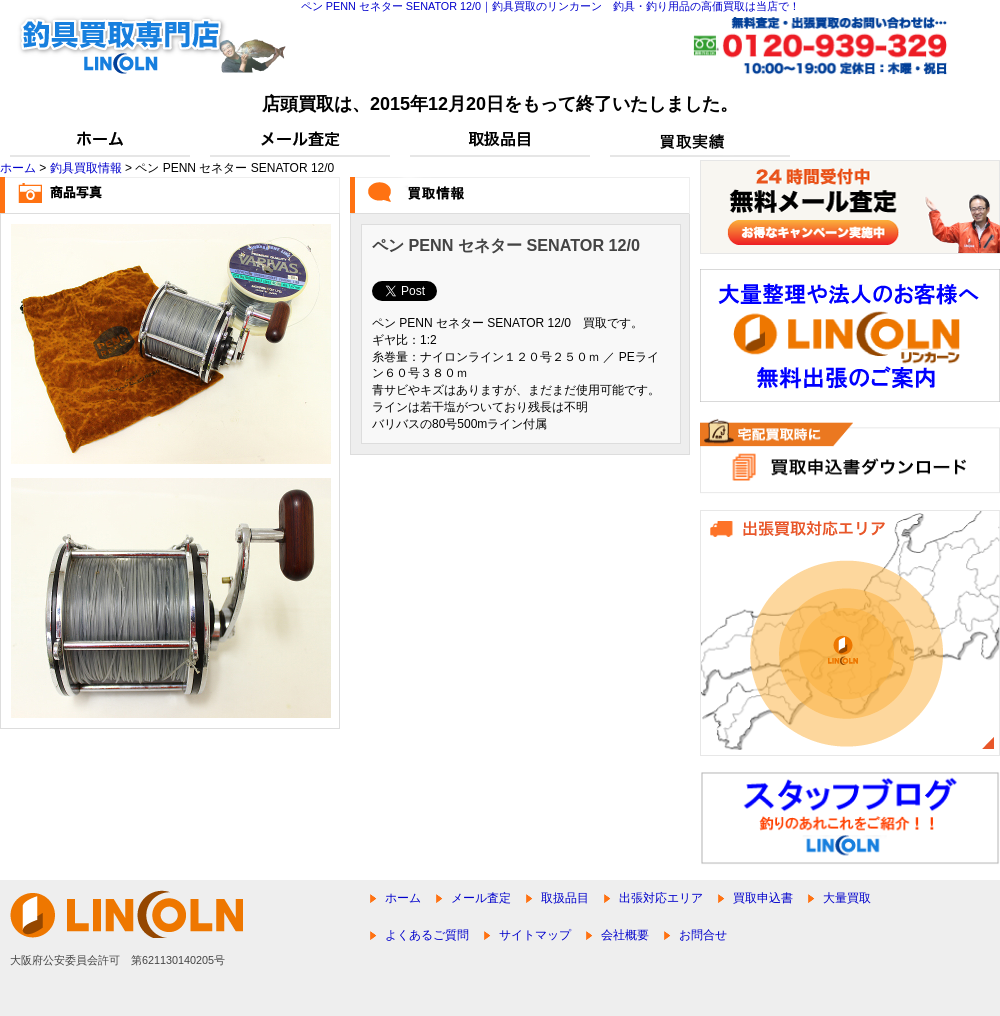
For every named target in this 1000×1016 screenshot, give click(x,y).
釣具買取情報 (86, 168)
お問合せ (703, 935)
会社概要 (625, 935)
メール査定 (481, 898)
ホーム (18, 168)
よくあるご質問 (427, 935)
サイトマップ (535, 935)
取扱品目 (565, 898)
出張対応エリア (661, 898)
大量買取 (847, 898)
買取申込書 (763, 898)
